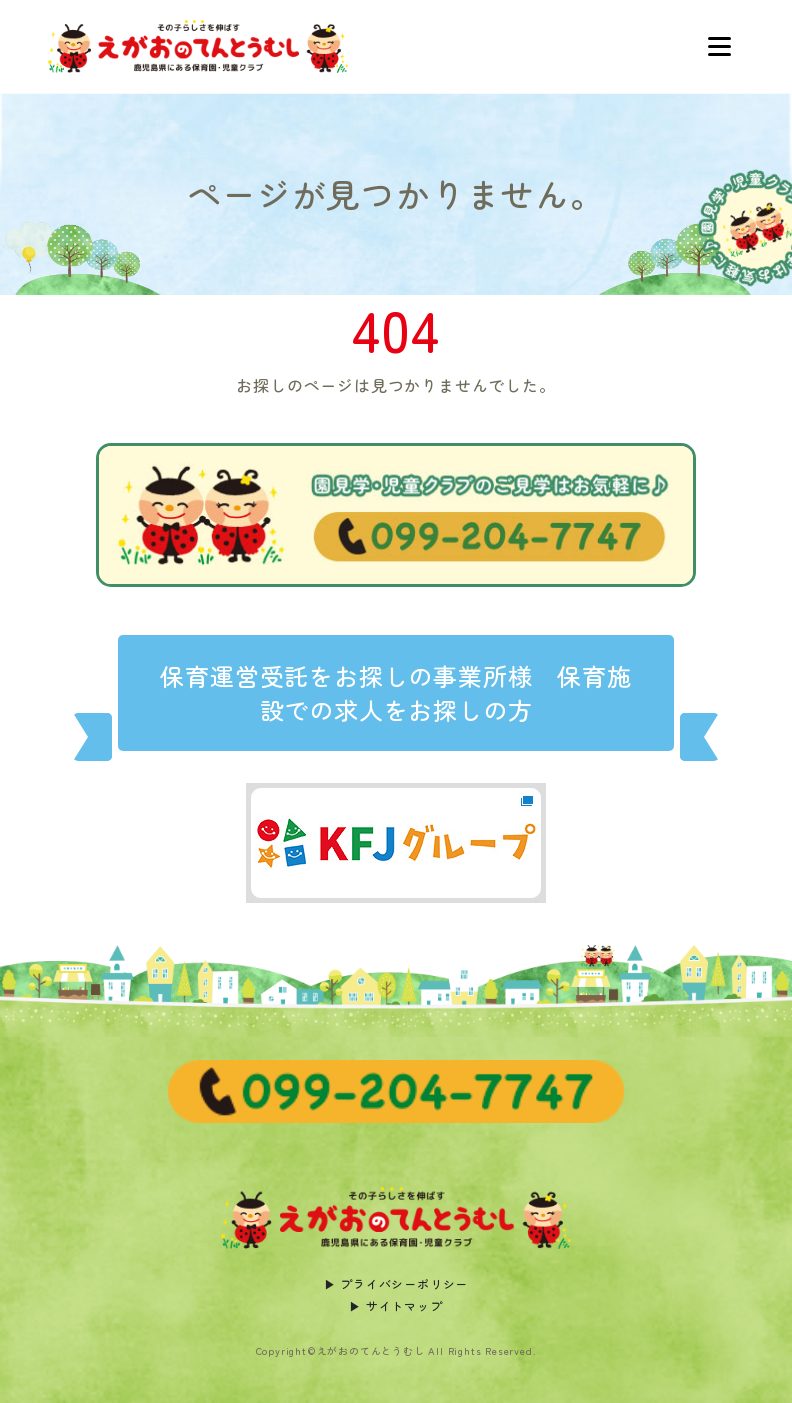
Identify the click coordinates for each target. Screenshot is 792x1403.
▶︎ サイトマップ (395, 1305)
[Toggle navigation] (719, 47)
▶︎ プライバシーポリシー (396, 1283)
